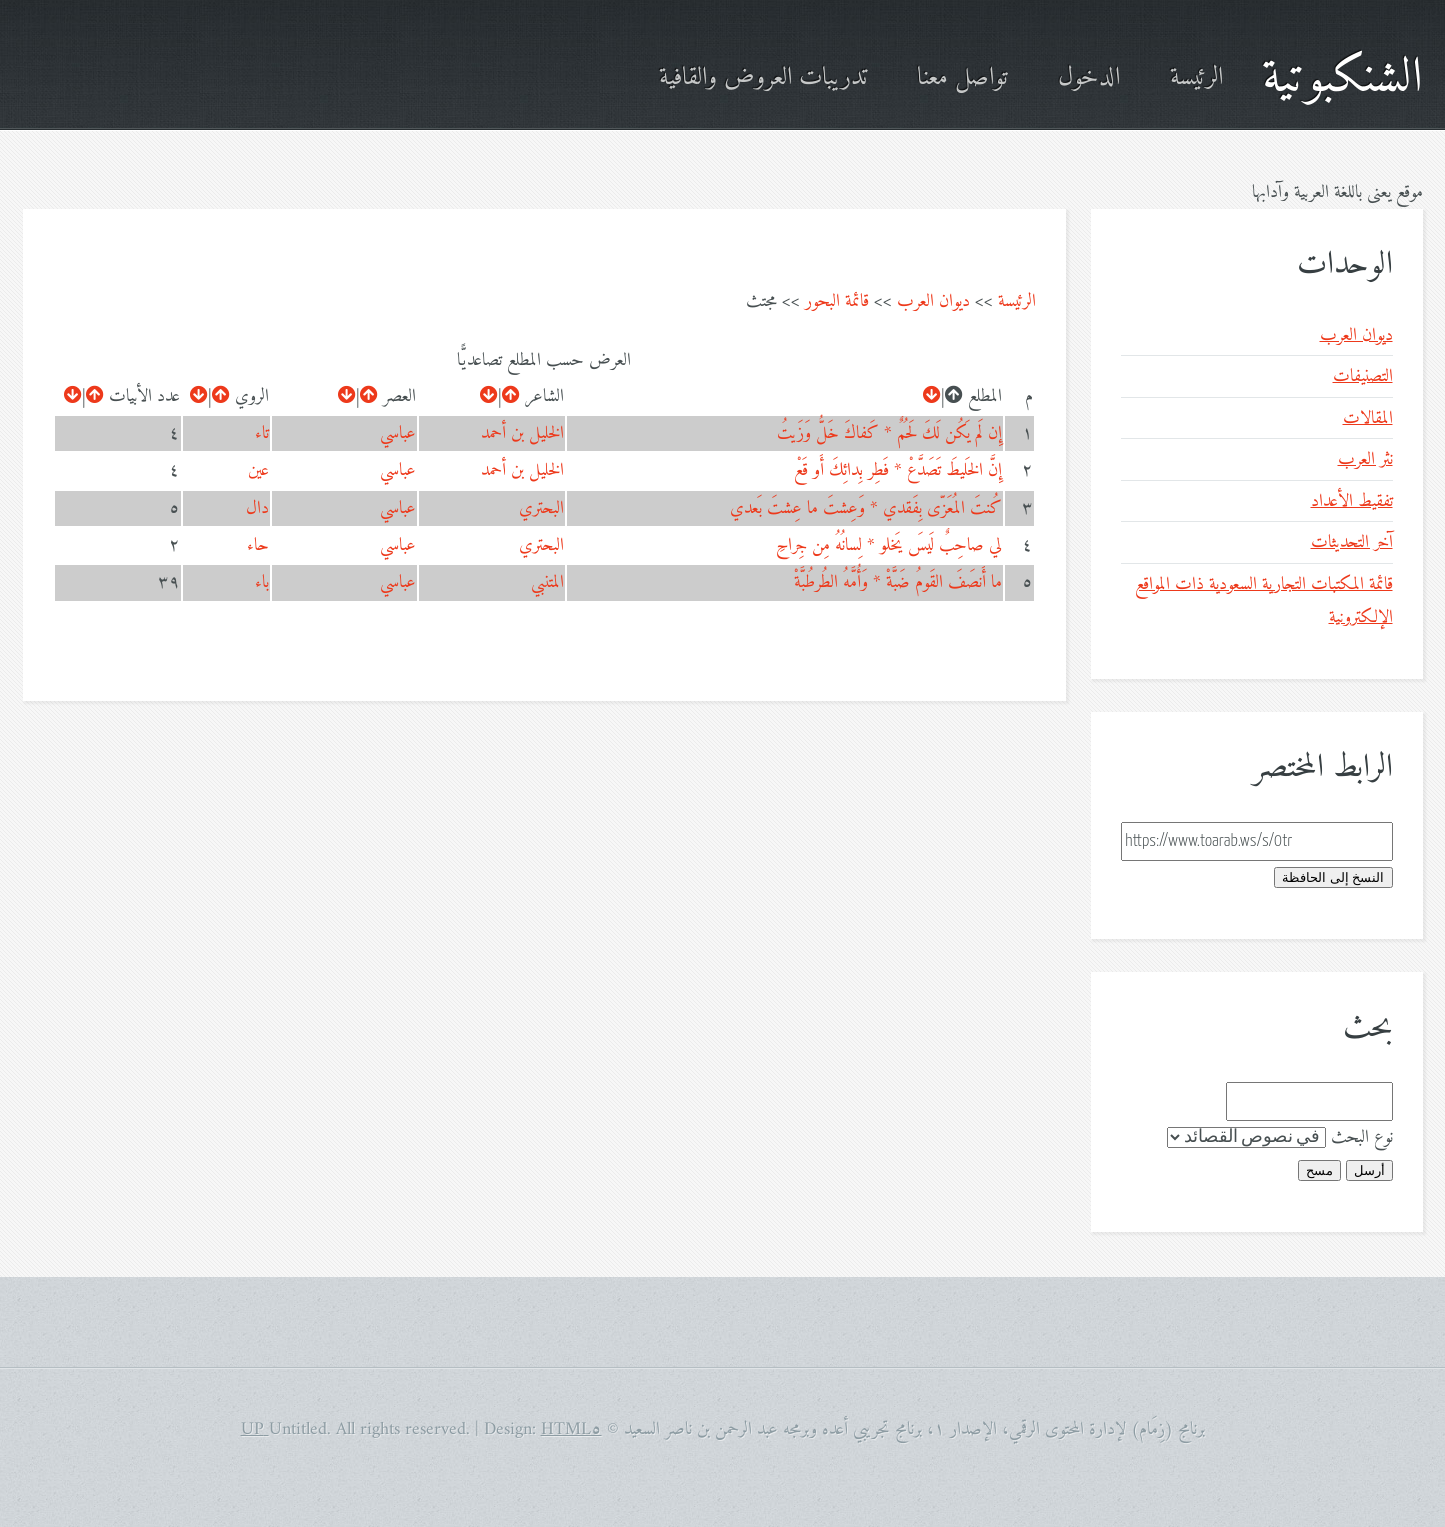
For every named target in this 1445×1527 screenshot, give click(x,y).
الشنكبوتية (1342, 78)
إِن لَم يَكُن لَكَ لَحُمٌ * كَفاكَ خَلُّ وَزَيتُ (889, 433)
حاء (258, 545)
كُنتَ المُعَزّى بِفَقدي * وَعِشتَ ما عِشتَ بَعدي (866, 508)
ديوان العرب (933, 301)
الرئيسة (1196, 78)
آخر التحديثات (1352, 542)
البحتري (541, 508)
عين (258, 470)
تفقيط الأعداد (1352, 501)
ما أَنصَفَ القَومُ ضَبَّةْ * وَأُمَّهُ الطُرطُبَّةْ (898, 582)
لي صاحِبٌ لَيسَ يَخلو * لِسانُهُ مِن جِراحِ (889, 545)
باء (262, 582)
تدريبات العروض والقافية (763, 78)
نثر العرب (1365, 459)
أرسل (1369, 1170)
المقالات (1368, 418)
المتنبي (547, 582)
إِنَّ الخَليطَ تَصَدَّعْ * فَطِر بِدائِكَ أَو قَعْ (898, 470)
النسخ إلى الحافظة (1333, 877)
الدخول (1089, 78)
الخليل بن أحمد (522, 433)
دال (257, 508)
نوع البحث (1362, 1137)
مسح (1319, 1170)
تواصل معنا (962, 78)
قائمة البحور (837, 301)
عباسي (398, 433)
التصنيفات (1363, 376)
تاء (262, 433)
